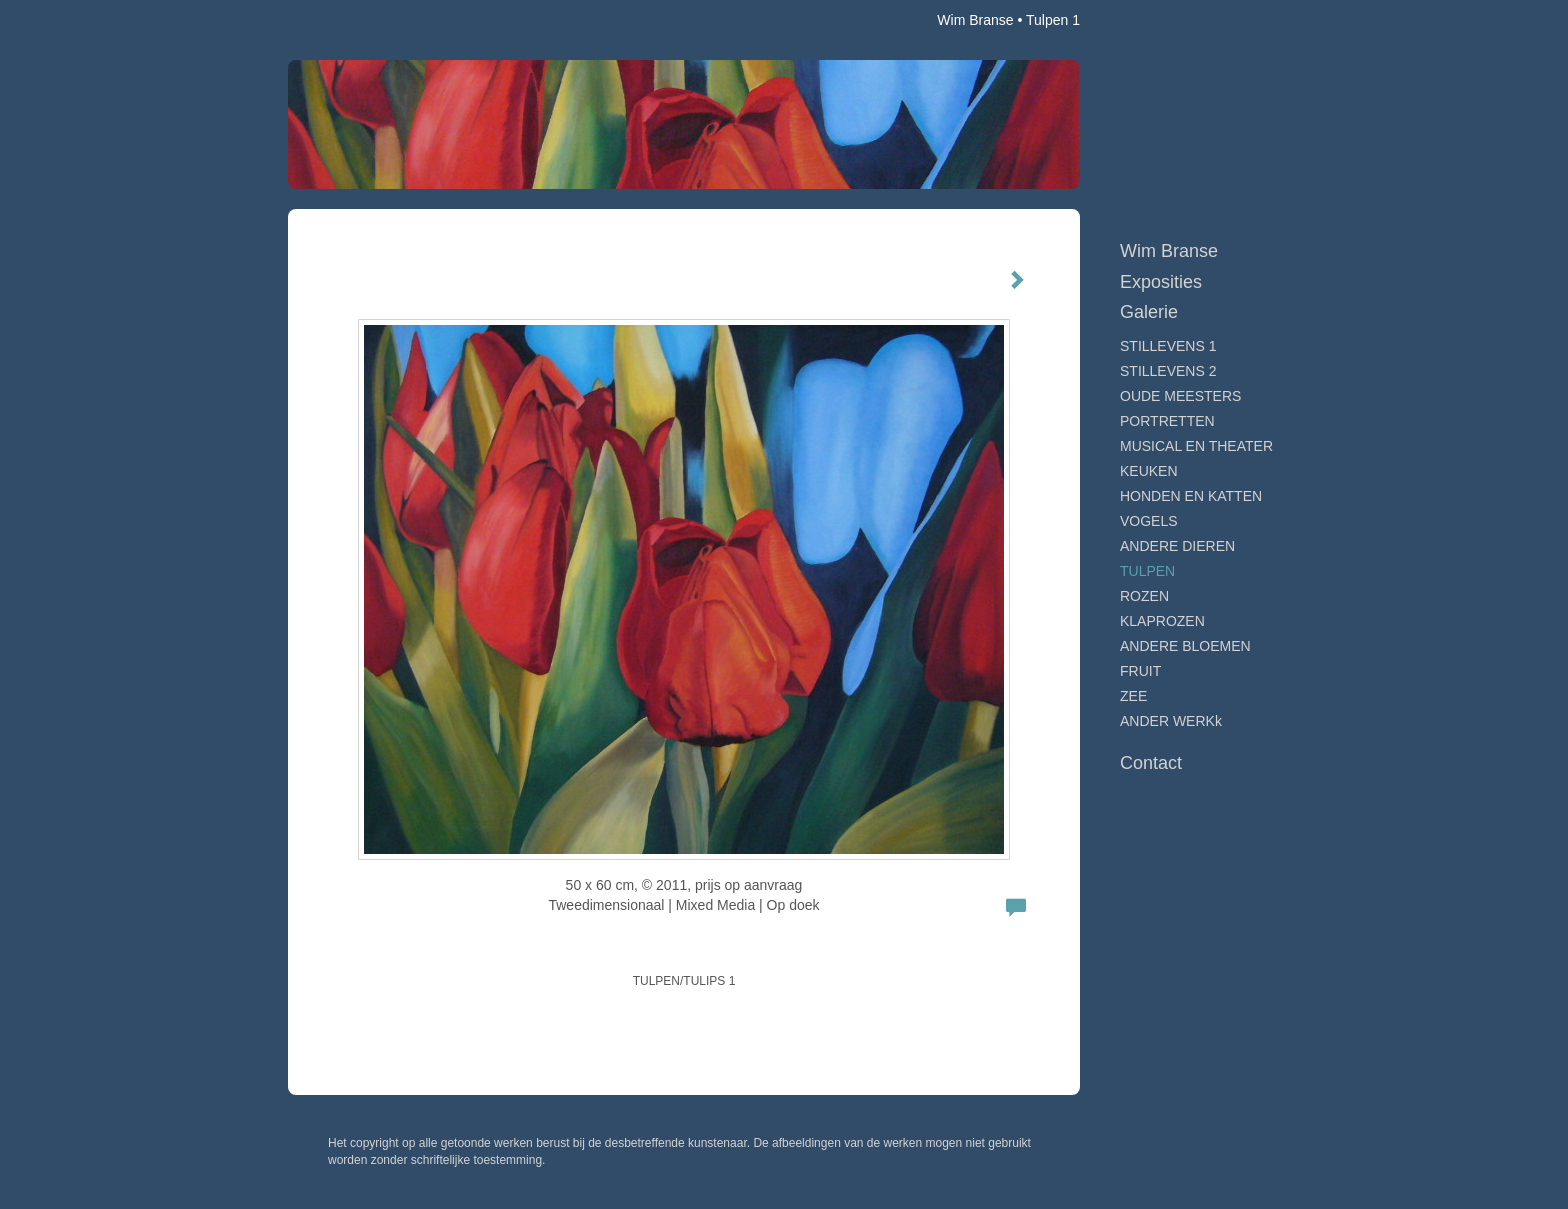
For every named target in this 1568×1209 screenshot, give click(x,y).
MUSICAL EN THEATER (1196, 446)
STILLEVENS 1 (1168, 346)
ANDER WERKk (1171, 721)
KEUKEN (1149, 471)
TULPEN (1147, 571)
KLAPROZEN (1162, 621)
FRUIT (1140, 671)
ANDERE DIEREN (1177, 546)
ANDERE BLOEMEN (1185, 646)
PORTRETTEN (1167, 421)
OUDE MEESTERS (1180, 396)
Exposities (1161, 282)
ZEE (1133, 696)
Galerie (1149, 312)
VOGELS (1149, 521)
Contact (1151, 763)
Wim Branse (975, 20)
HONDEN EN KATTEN (1191, 496)
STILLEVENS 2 (1168, 371)
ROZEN (1144, 596)
